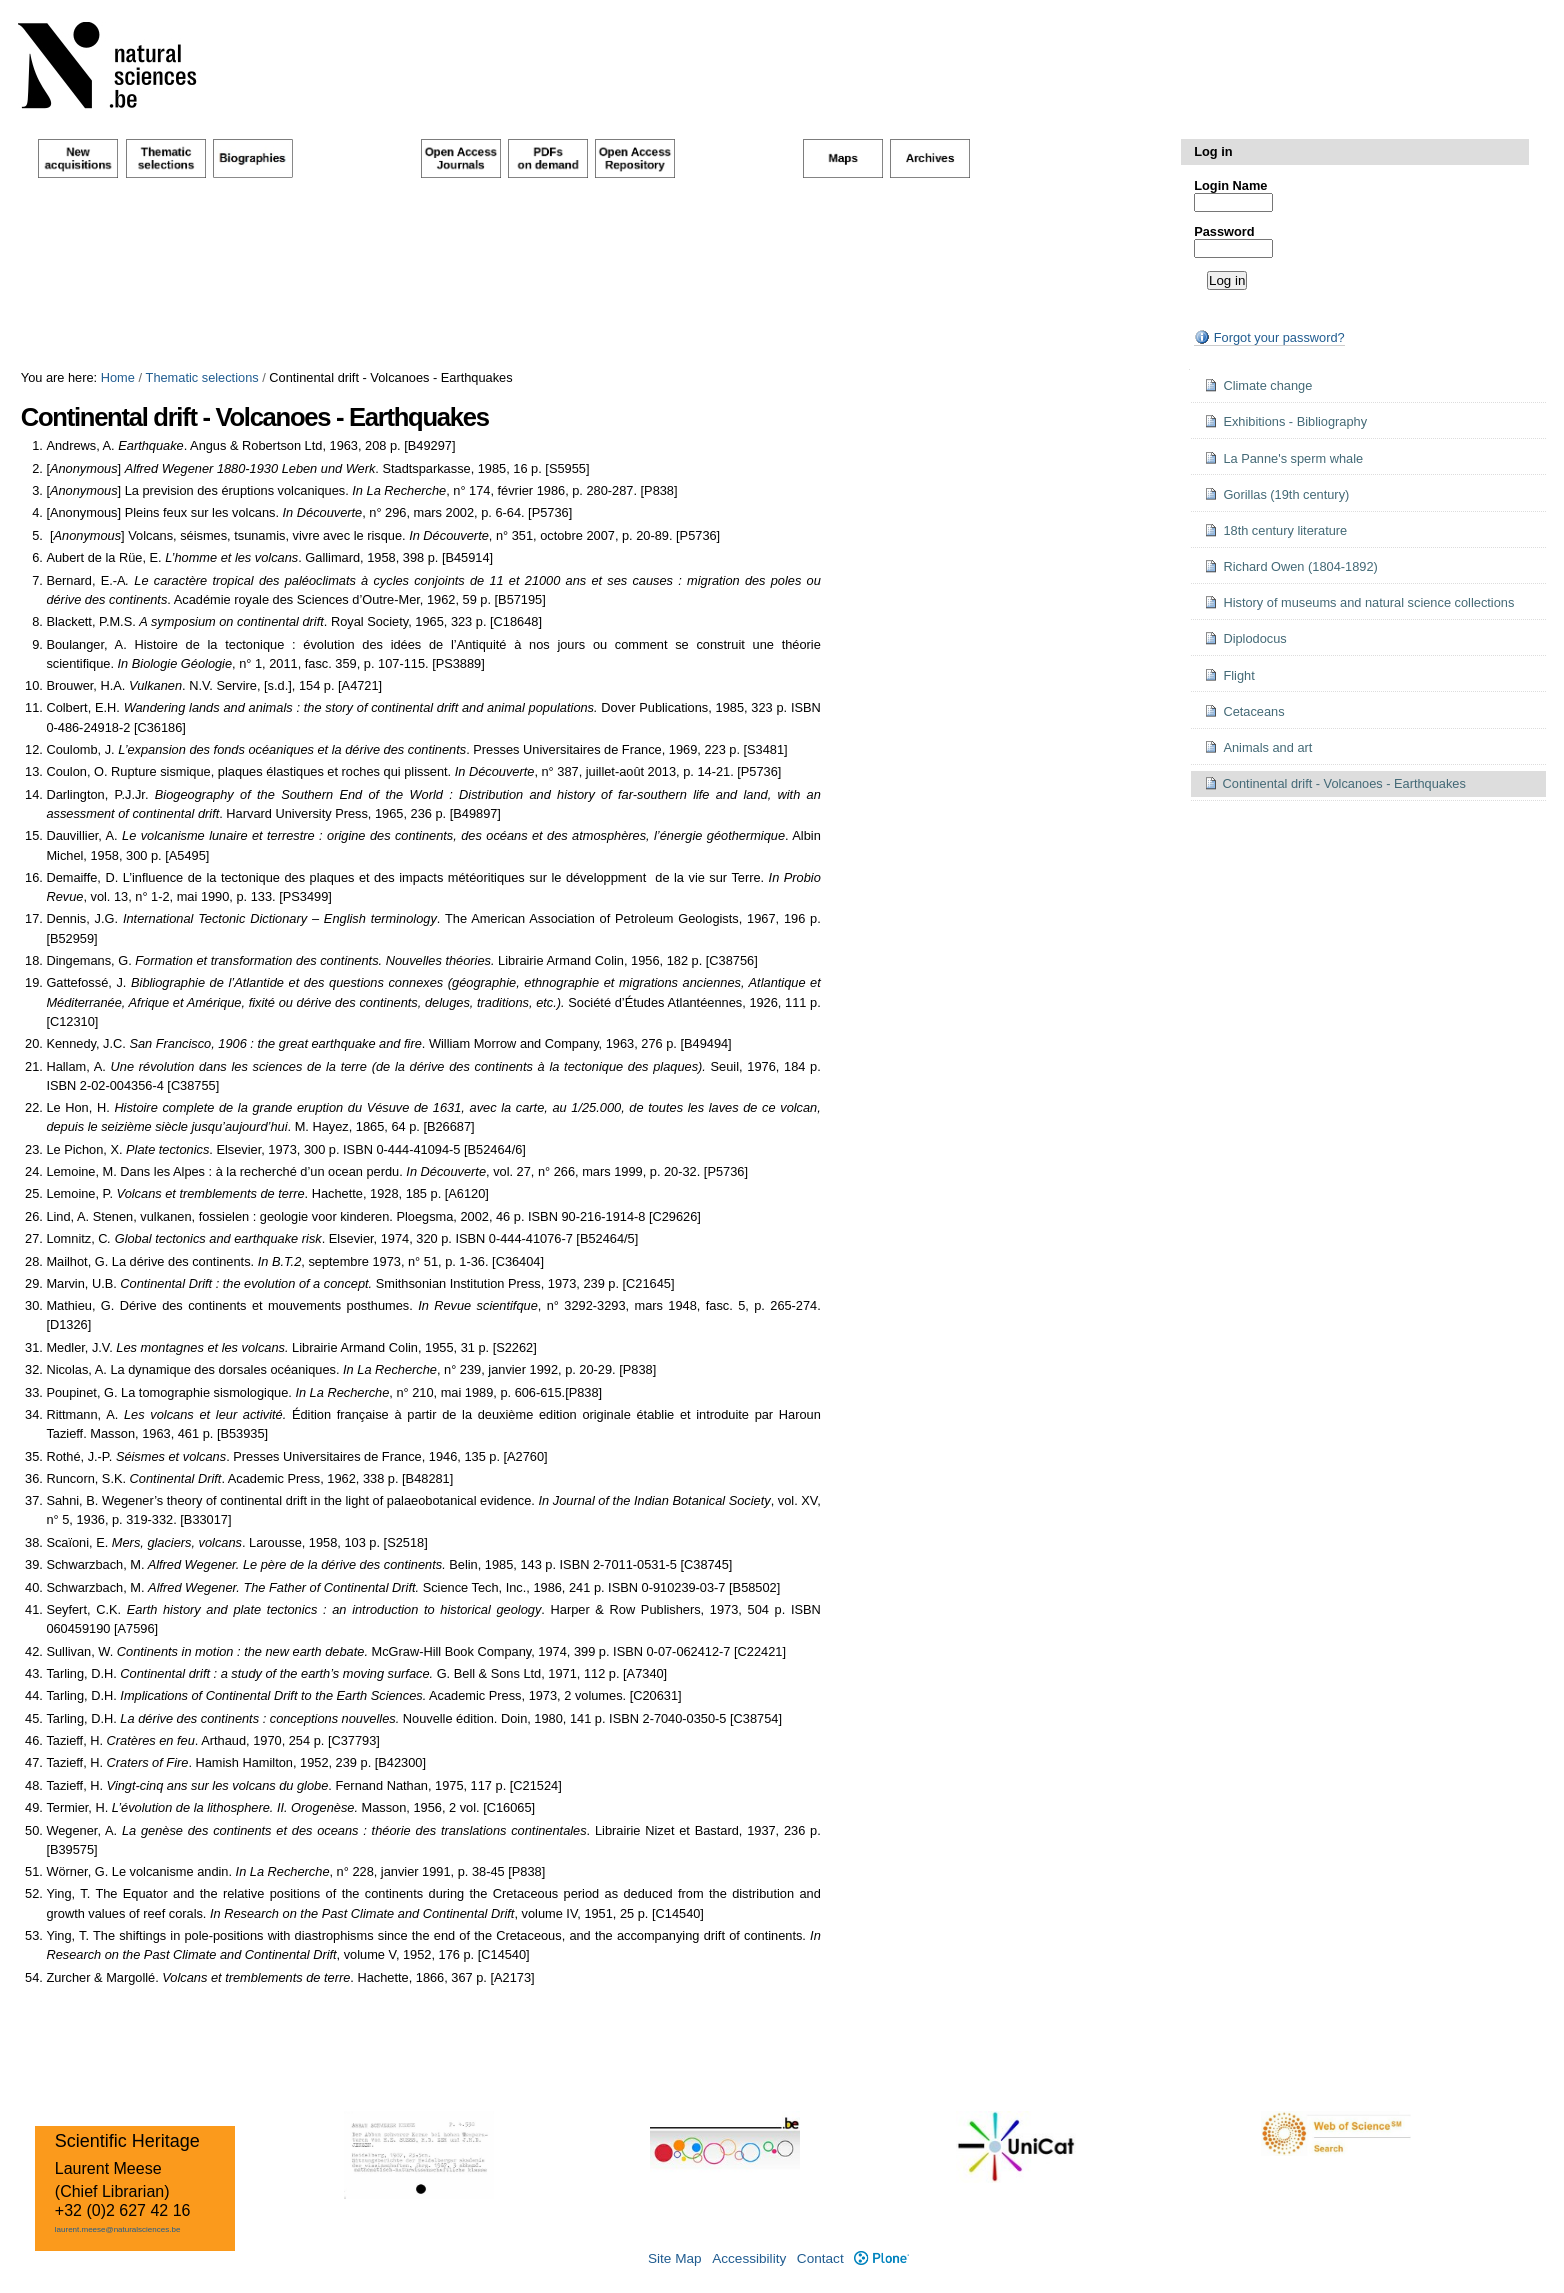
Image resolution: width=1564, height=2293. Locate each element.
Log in (1213, 151)
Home (118, 377)
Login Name (1230, 185)
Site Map (675, 2258)
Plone (881, 2258)
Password (1224, 231)
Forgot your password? (1269, 337)
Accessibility (749, 2258)
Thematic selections (202, 377)
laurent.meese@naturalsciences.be (118, 2229)
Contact (820, 2258)
